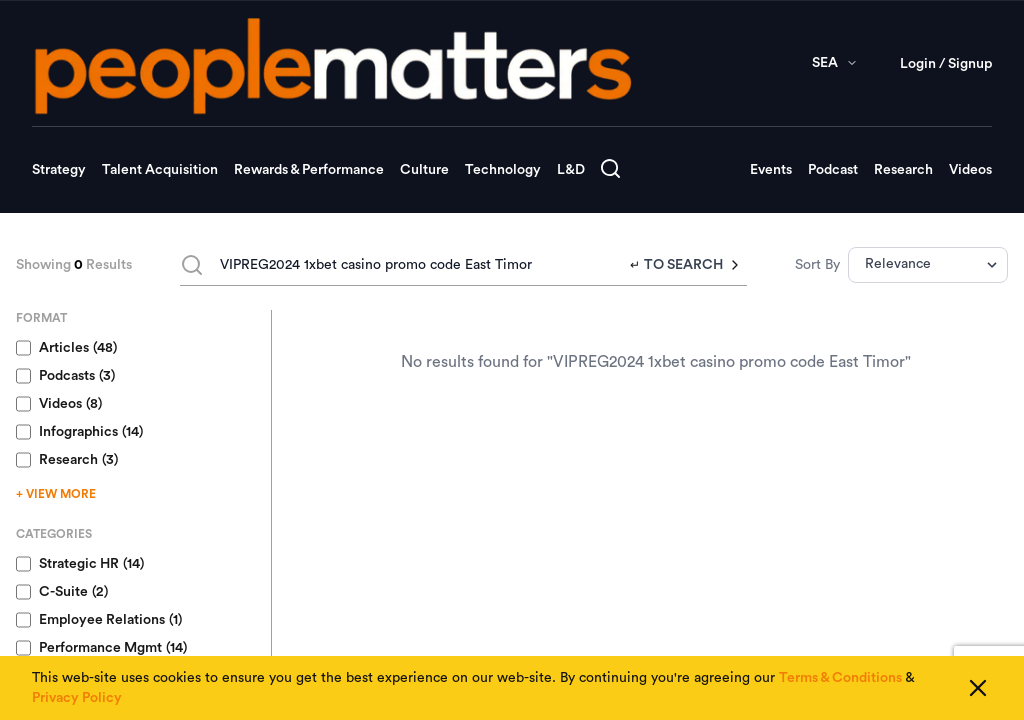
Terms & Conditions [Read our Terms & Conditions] (840, 678)
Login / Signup (946, 64)
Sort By (817, 265)
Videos (970, 170)
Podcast (833, 170)
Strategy (59, 170)
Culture (424, 170)
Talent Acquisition (160, 170)
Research (903, 170)
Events (771, 170)
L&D (571, 170)
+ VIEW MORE (56, 494)
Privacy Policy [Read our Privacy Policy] (77, 698)
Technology (503, 170)
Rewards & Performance (309, 170)
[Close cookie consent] (978, 688)
